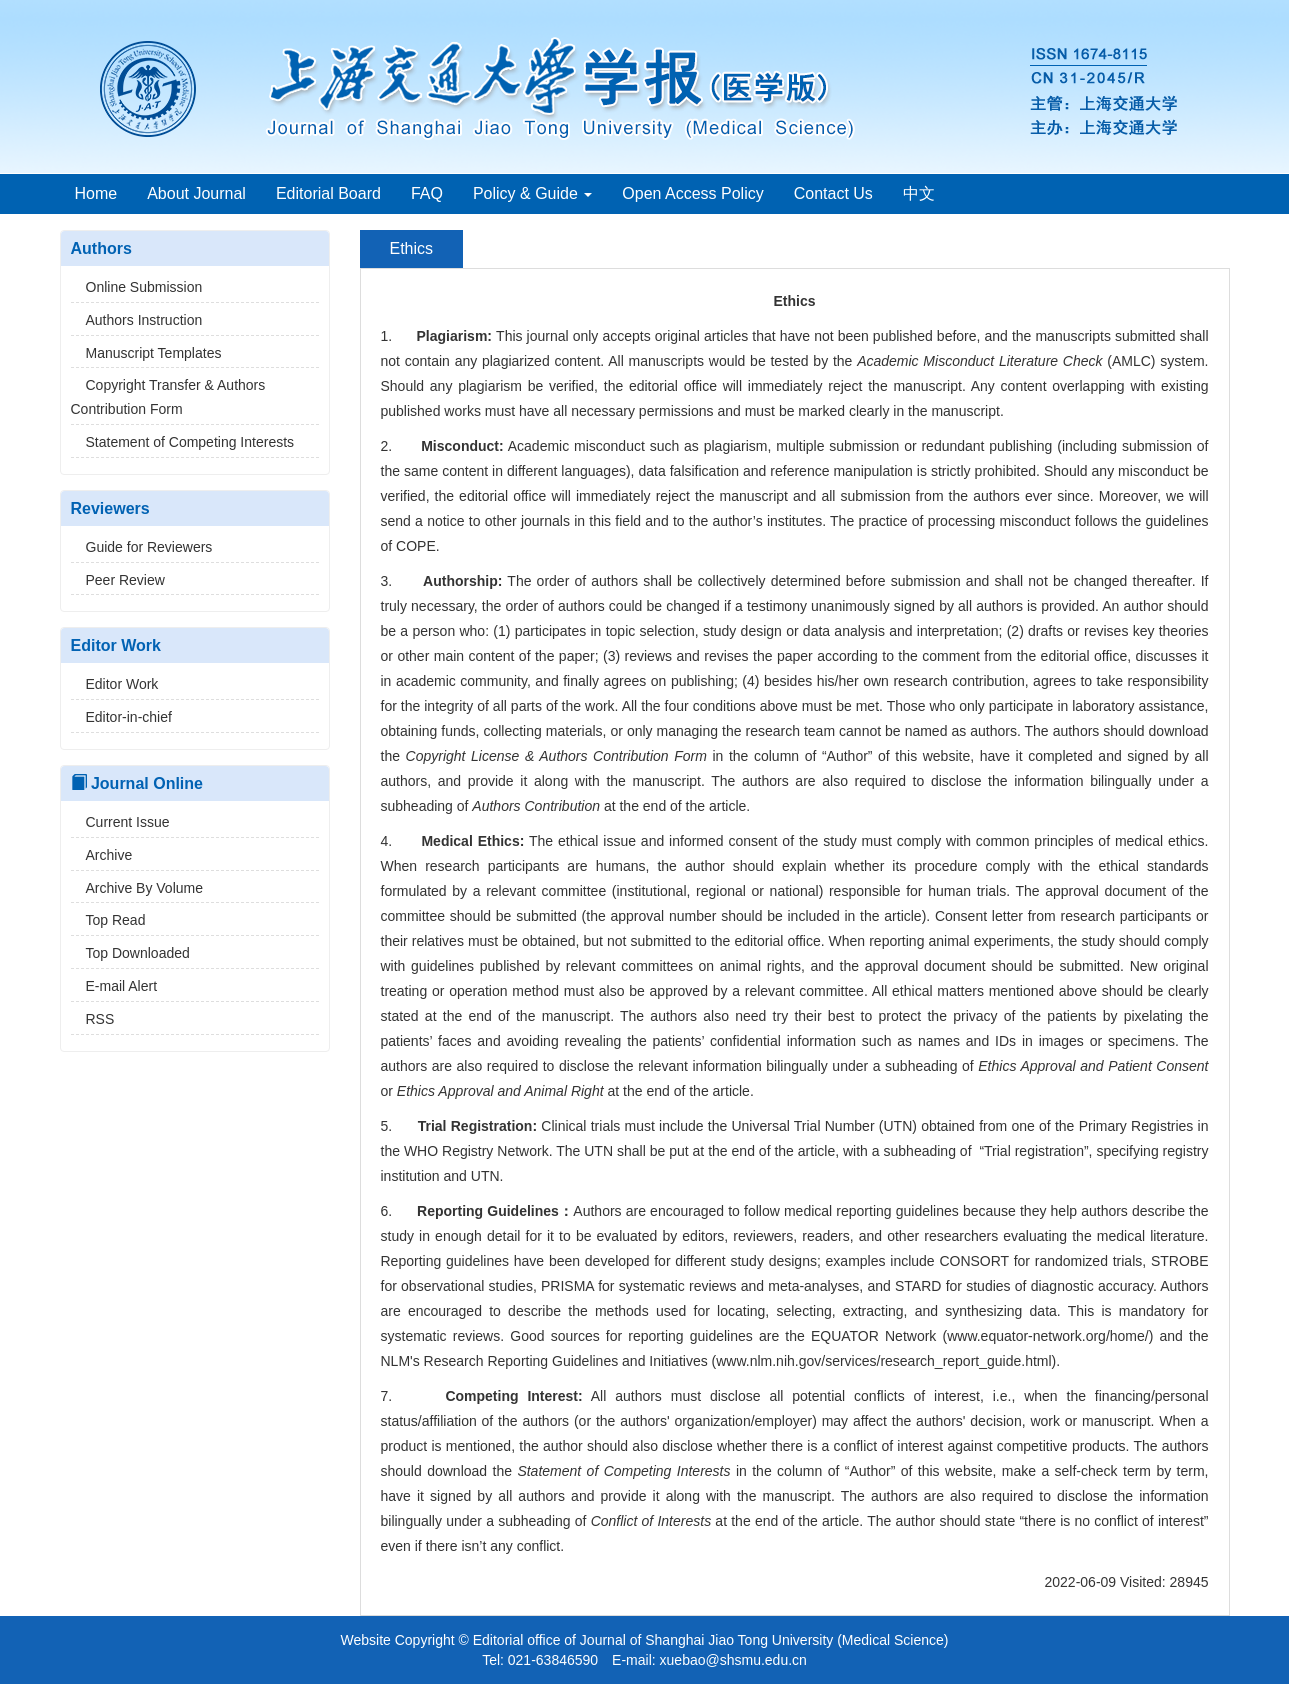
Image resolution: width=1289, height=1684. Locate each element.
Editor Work (115, 684)
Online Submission (137, 287)
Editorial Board (328, 193)
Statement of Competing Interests (183, 442)
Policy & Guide (532, 193)
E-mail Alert (114, 986)
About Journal (196, 193)
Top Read (108, 920)
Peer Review (118, 580)
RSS (93, 1019)
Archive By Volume (137, 888)
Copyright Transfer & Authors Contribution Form (168, 397)
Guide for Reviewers (142, 547)
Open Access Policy (692, 193)
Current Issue (120, 822)
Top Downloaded (130, 953)
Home (96, 193)
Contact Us (833, 193)
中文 (919, 193)
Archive (102, 855)
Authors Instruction (137, 320)
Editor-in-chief (121, 717)
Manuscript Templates (146, 353)
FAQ (427, 193)
